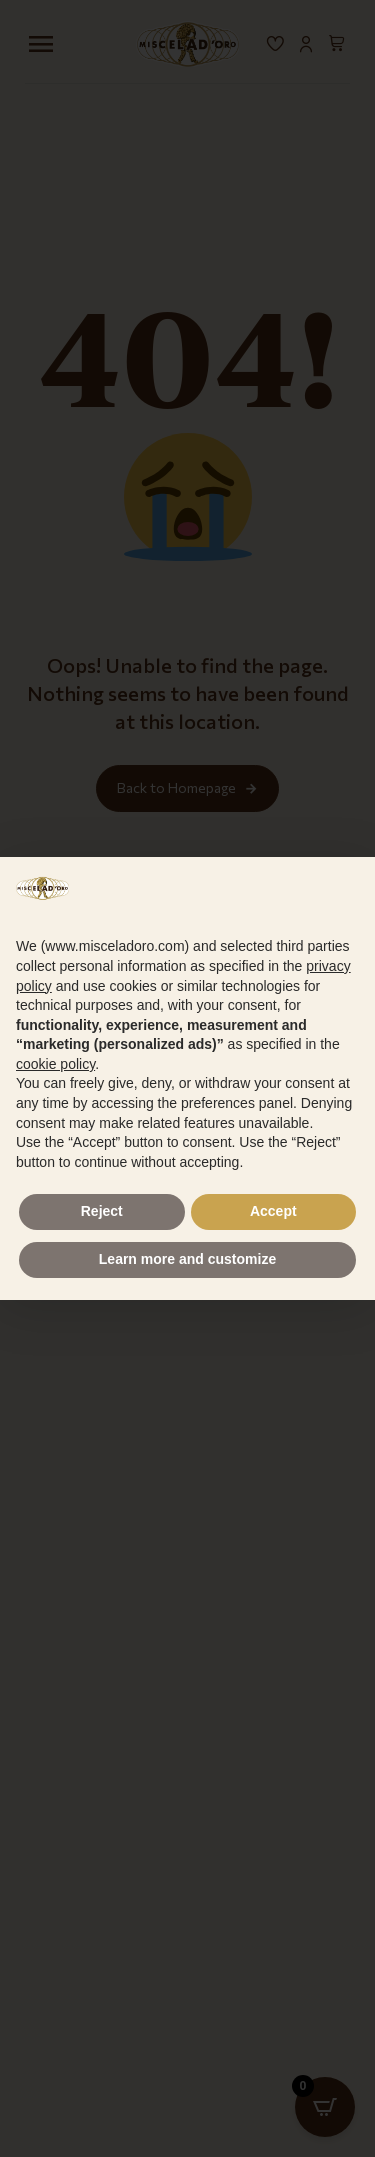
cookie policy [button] (55, 1064)
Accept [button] (273, 1211)
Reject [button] (102, 1211)
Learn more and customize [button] (187, 1259)
